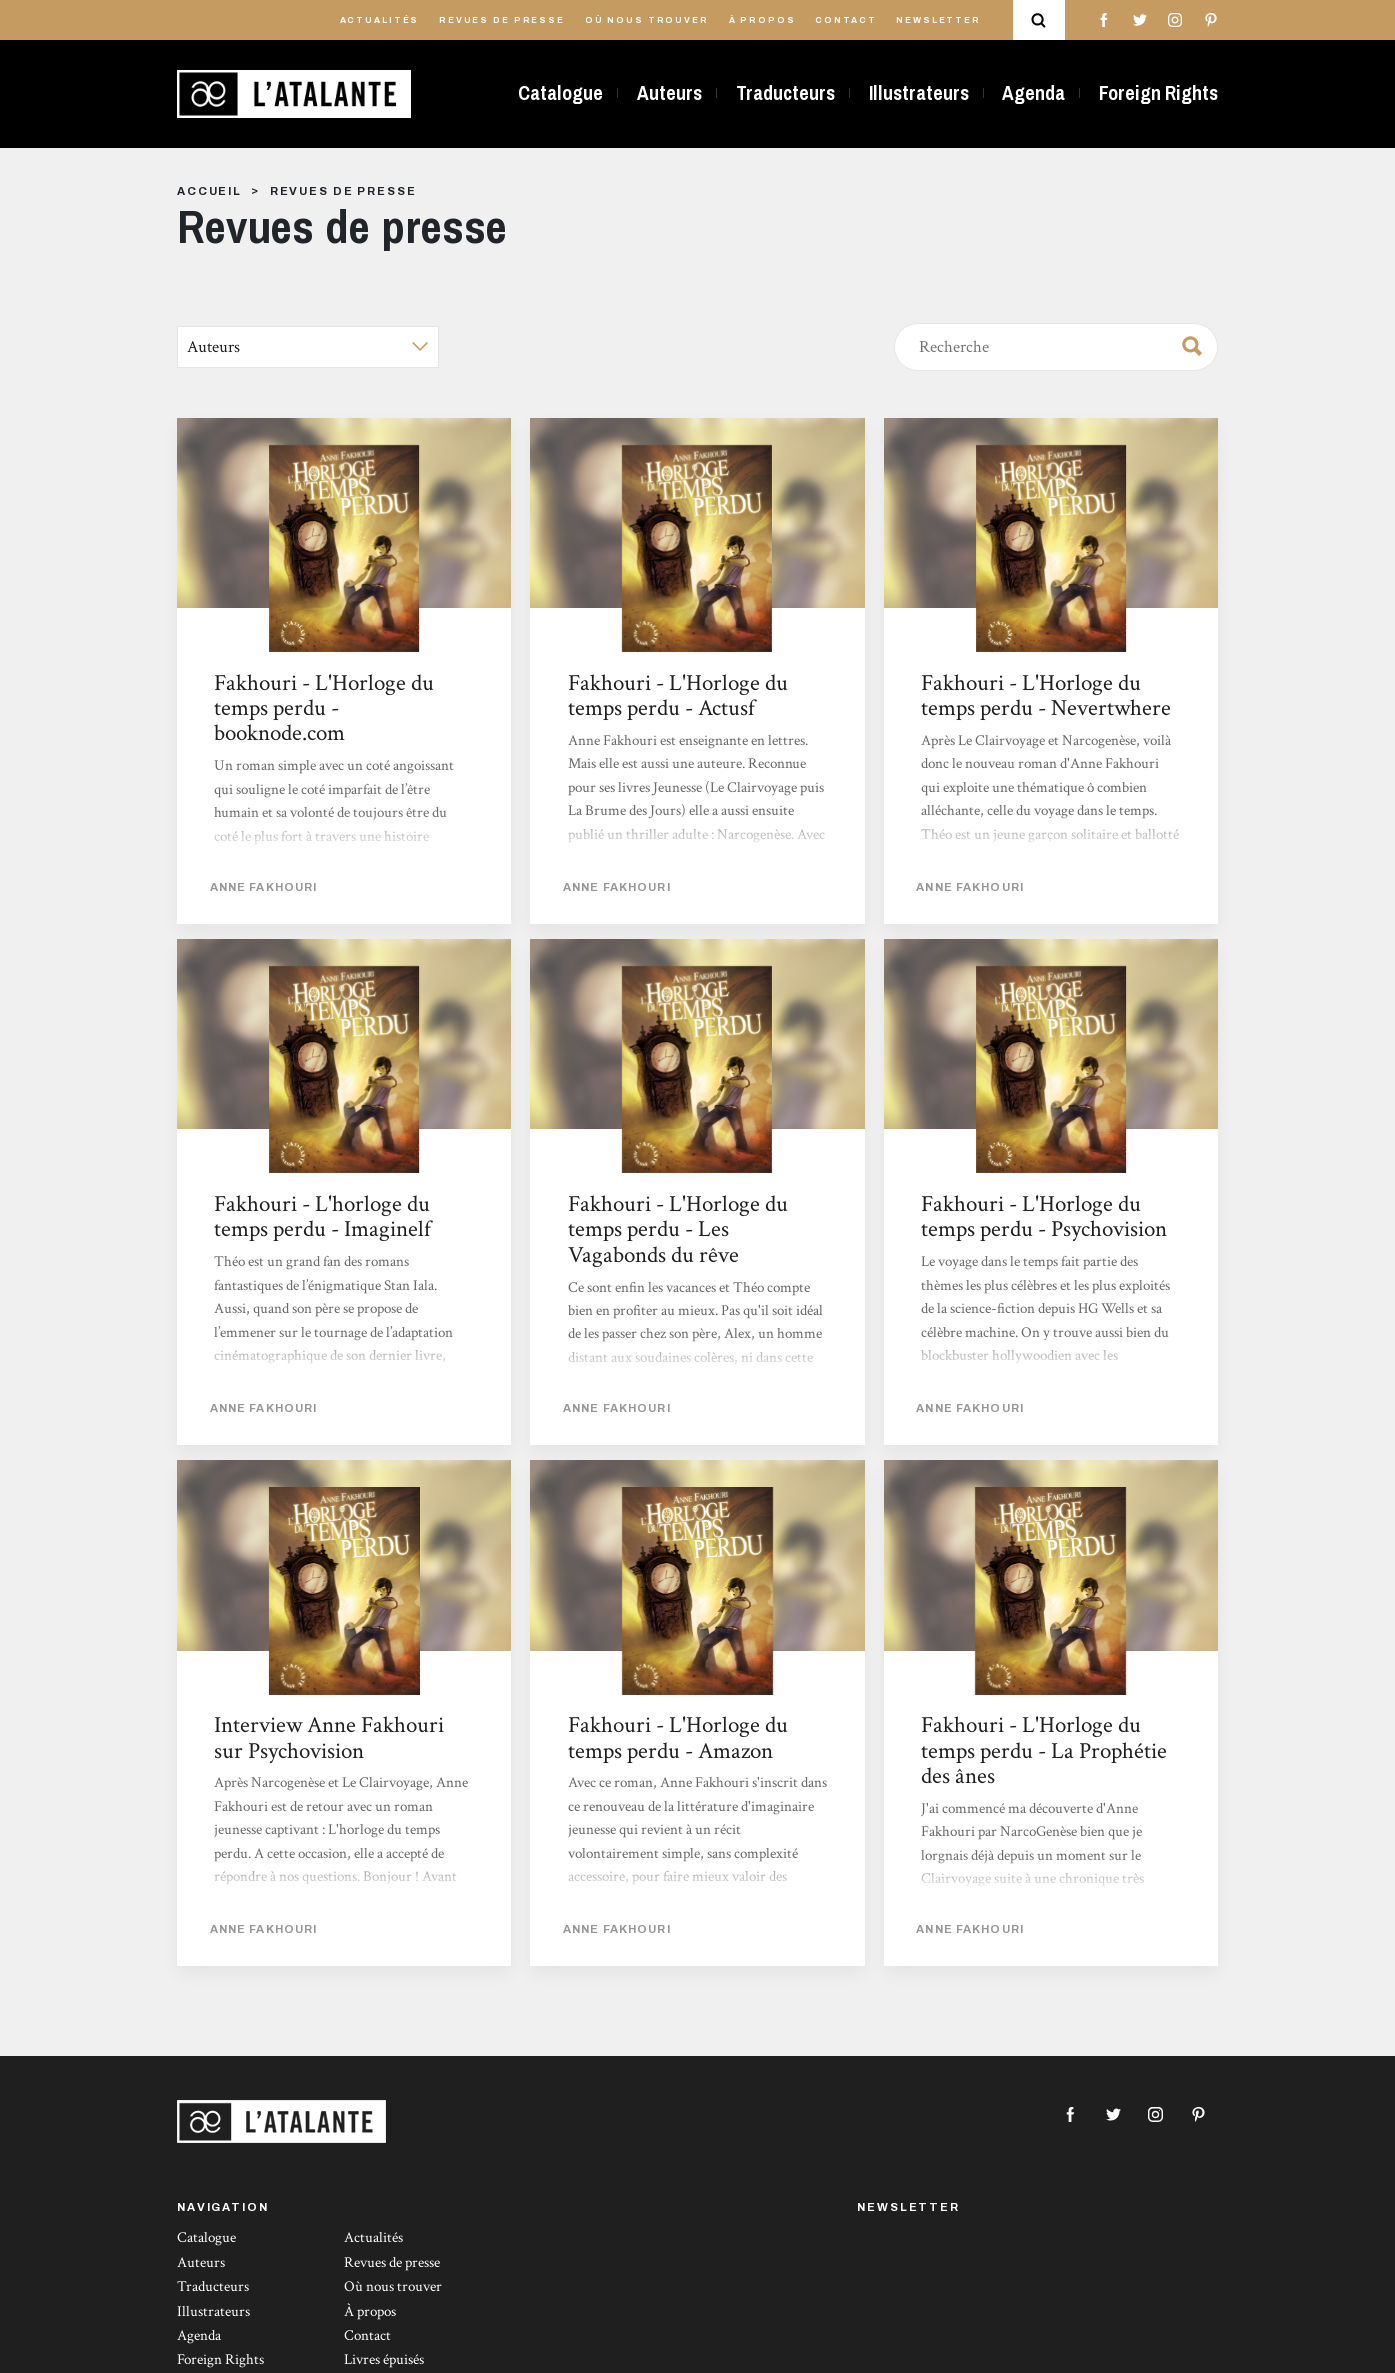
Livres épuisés (384, 2359)
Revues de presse (502, 20)
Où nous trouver (647, 20)
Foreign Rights (1158, 93)
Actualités (380, 20)
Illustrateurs (919, 93)
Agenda (1033, 93)
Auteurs (669, 93)
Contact (845, 20)
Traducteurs (785, 93)
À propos (762, 20)
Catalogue (560, 93)
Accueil (209, 191)
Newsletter (938, 20)
